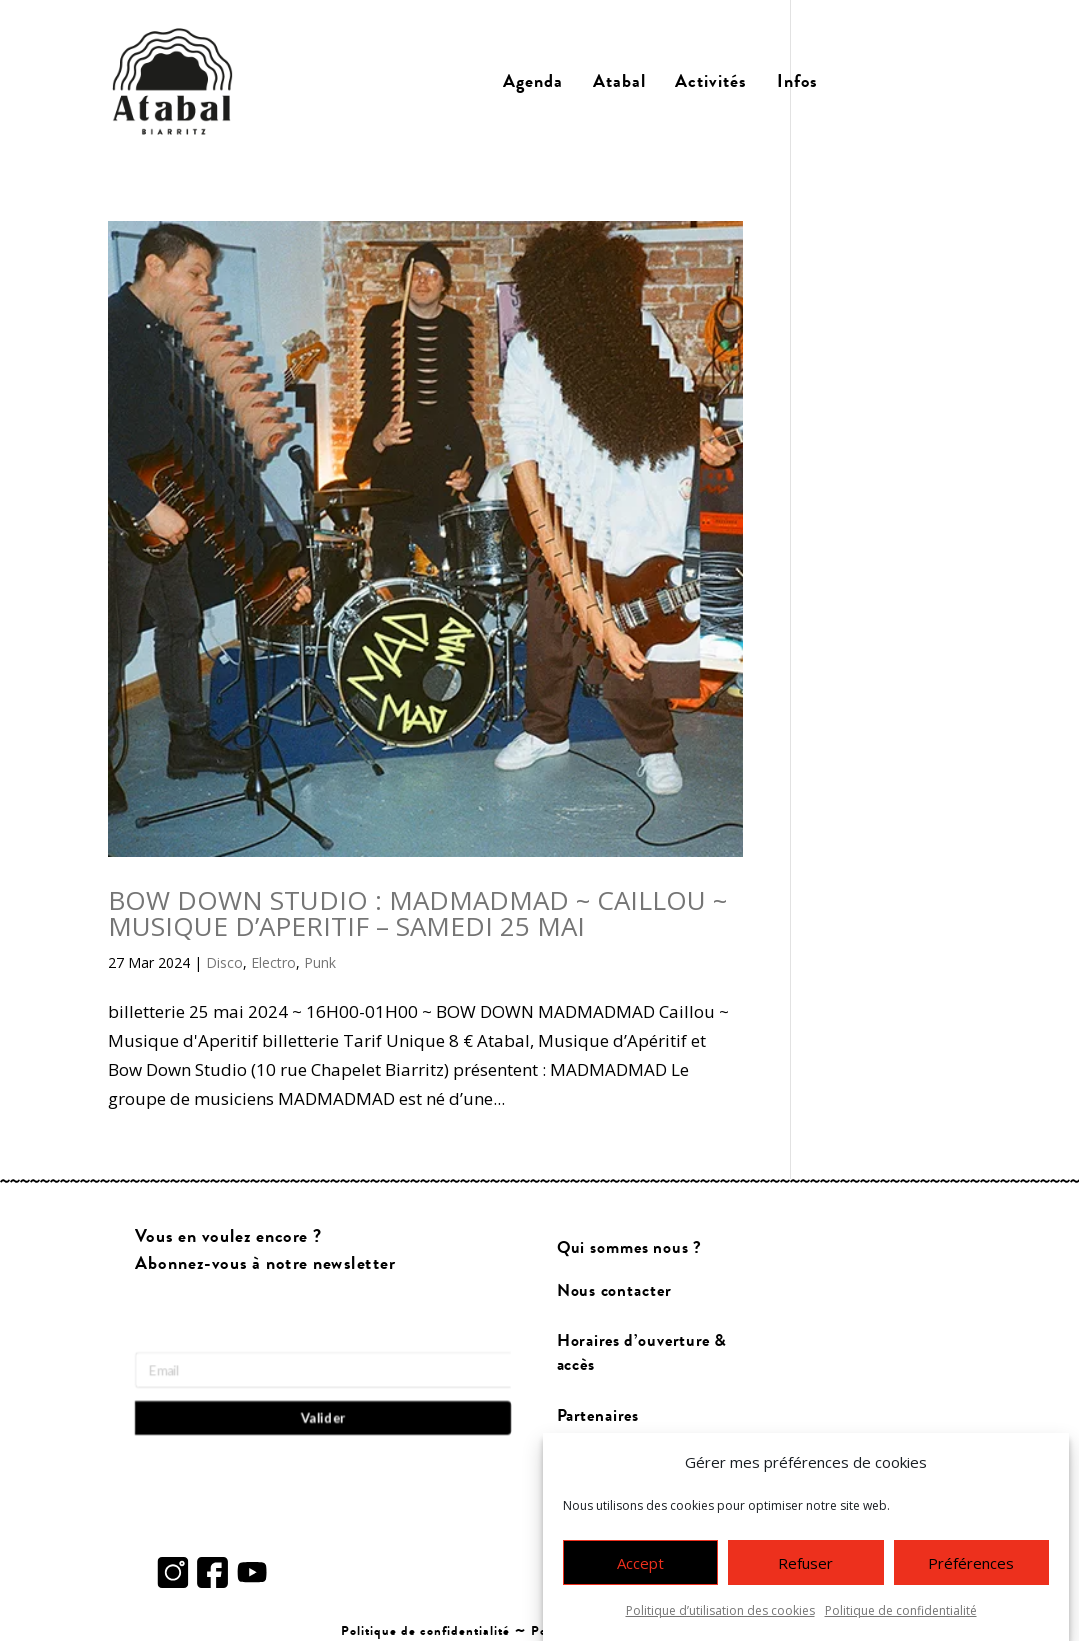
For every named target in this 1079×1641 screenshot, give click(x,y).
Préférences (971, 1567)
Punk (320, 962)
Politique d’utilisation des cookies (720, 1615)
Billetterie (903, 81)
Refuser (805, 1567)
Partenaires (597, 1414)
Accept (640, 1567)
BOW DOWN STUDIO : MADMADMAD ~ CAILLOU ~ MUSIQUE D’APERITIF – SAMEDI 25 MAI (417, 913)
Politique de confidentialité (901, 1615)
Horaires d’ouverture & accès (641, 1352)
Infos (797, 81)
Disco (224, 962)
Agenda (533, 81)
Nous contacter (613, 1290)
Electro (273, 962)
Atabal (619, 81)
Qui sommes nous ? (628, 1247)
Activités (711, 81)
